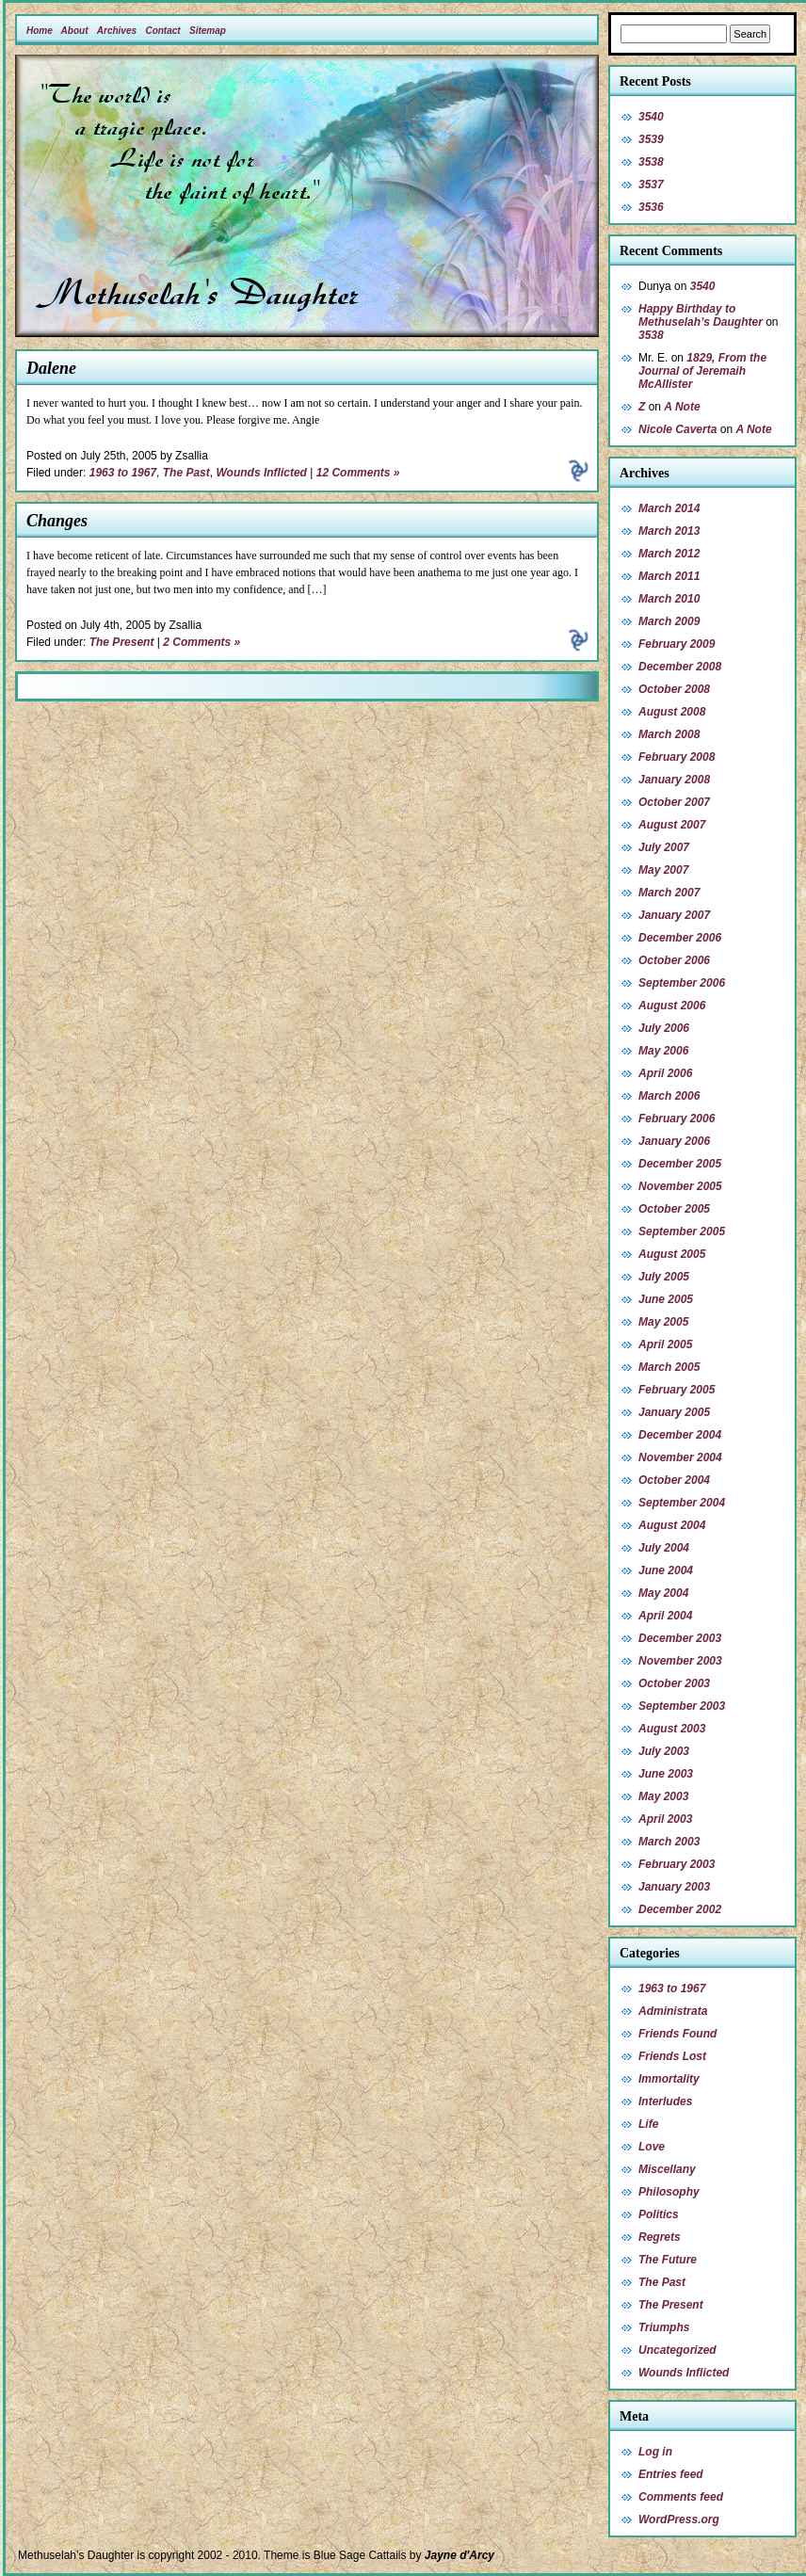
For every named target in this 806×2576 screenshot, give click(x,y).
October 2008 (674, 689)
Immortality (669, 2078)
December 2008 (679, 666)
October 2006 (674, 960)
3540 (651, 116)
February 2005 (676, 1389)
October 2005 (674, 1209)
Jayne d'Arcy (459, 2555)
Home (39, 30)
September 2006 (681, 983)
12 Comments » (358, 472)
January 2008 (674, 779)
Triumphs (663, 2327)
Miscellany (667, 2169)
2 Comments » (201, 642)
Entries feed (670, 2474)
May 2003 (663, 1796)
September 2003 (681, 1706)
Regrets (659, 2237)
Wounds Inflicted (261, 472)
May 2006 (663, 1050)
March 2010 (669, 598)
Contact (162, 30)
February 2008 (676, 757)
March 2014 (669, 508)
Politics (658, 2214)
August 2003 (671, 1728)
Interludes (665, 2101)
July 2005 (663, 1276)
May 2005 (663, 1321)
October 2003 (674, 1683)
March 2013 (669, 531)
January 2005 (674, 1412)
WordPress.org (678, 2519)
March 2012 (669, 553)
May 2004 (663, 1593)
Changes (57, 520)
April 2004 (665, 1615)
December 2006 (679, 937)
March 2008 (669, 734)
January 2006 (674, 1141)
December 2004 (679, 1434)
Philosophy (669, 2191)
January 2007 (674, 915)
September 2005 (681, 1231)
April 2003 (665, 1819)
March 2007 (669, 892)
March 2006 (669, 1096)
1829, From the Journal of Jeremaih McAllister (702, 371)
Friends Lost (672, 2056)
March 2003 (669, 1841)
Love (651, 2146)
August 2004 (671, 1525)
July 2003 (663, 1751)
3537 (651, 184)
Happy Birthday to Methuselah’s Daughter (700, 315)
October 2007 (674, 802)
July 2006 (663, 1028)
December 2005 (679, 1163)
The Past (186, 472)
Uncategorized (677, 2350)
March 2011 (669, 576)
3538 (651, 162)
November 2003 (680, 1660)
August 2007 (671, 824)
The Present (121, 642)
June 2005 (665, 1299)
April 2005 (665, 1344)
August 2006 (671, 1005)
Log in (655, 2451)
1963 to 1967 (122, 472)
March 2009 (669, 621)
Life (648, 2124)
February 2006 (676, 1118)
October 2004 (674, 1480)
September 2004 (681, 1502)
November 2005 (680, 1186)
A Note (682, 406)
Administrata (672, 2011)
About (75, 30)
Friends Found (677, 2033)
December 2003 (679, 1638)
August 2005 (671, 1254)
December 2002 (679, 1909)
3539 (651, 139)
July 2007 (663, 847)
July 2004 (663, 1547)
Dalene (51, 368)
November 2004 (680, 1457)
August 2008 (671, 711)
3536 (651, 207)
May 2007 (663, 870)
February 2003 (676, 1864)
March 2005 (669, 1367)
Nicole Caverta (677, 429)
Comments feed (680, 2497)
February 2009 (676, 644)
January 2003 (674, 1886)
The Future (667, 2259)
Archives (117, 30)
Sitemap (207, 30)
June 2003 (665, 1773)
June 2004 (665, 1570)
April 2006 (665, 1073)
